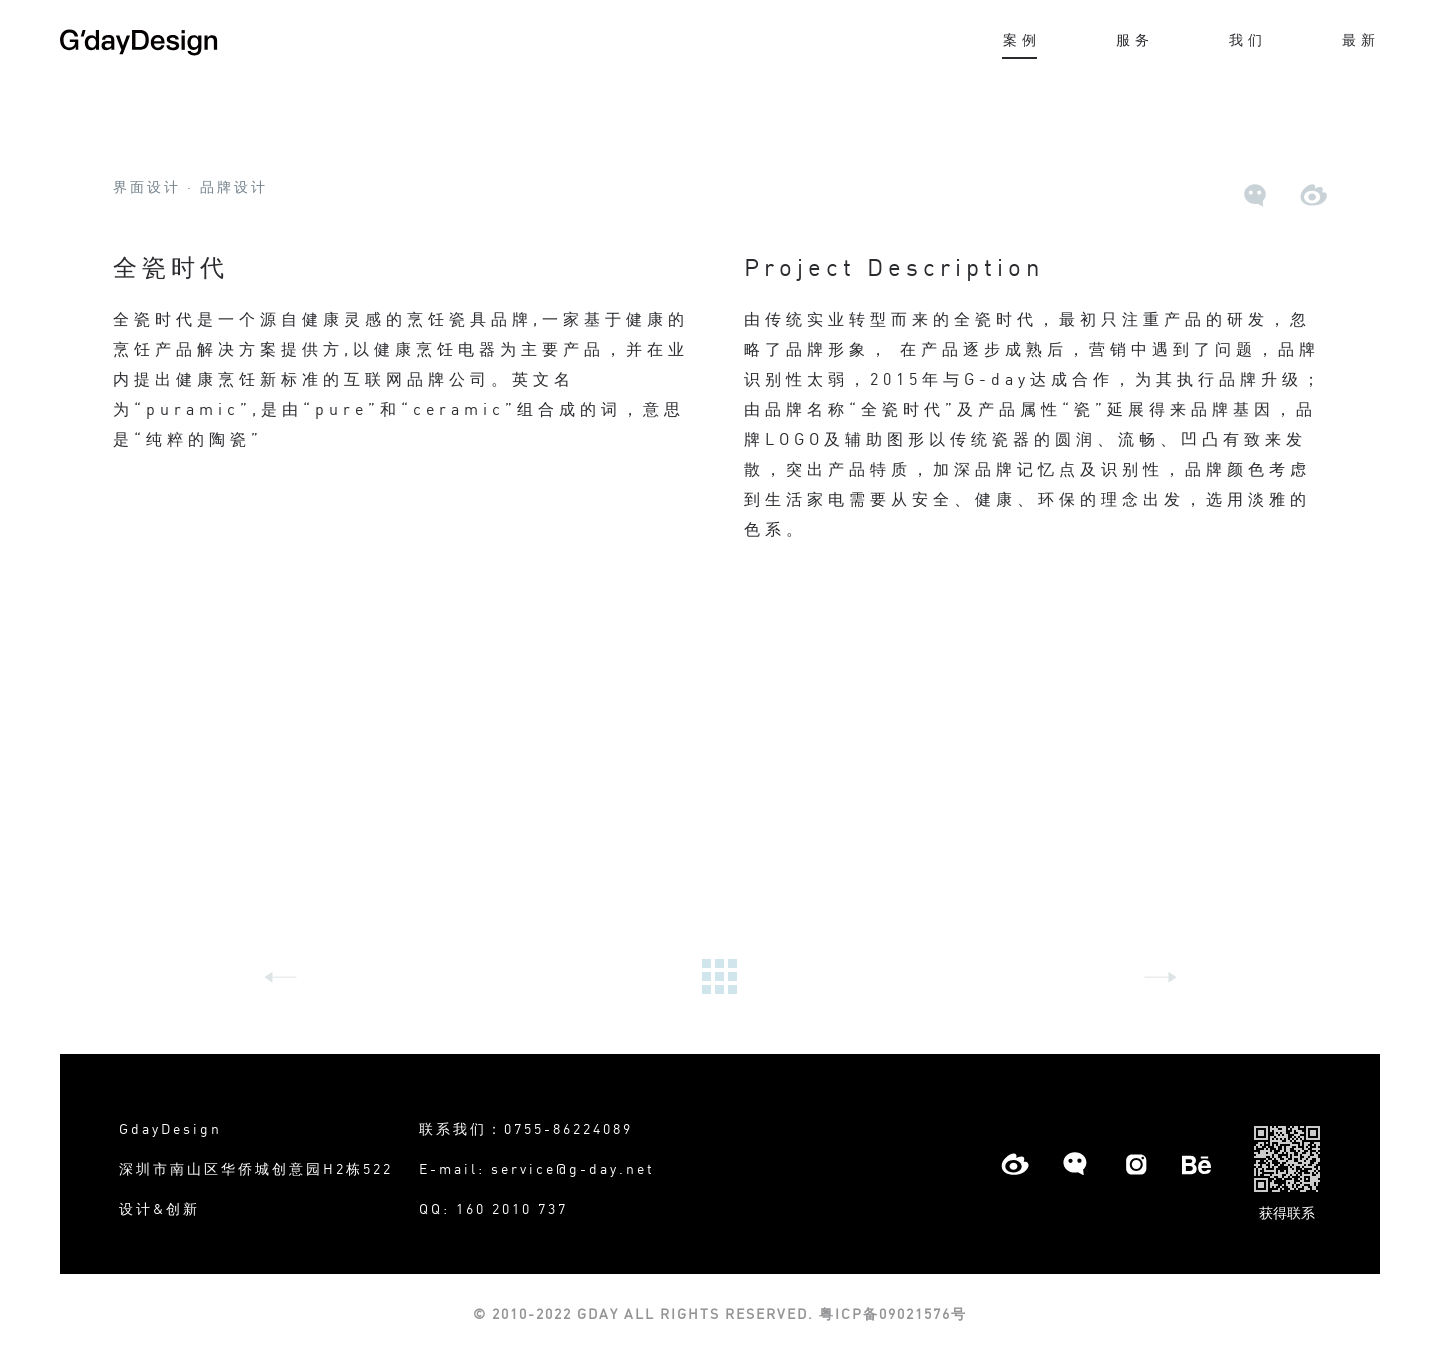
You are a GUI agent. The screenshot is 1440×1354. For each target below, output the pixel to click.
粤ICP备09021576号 (890, 1313)
